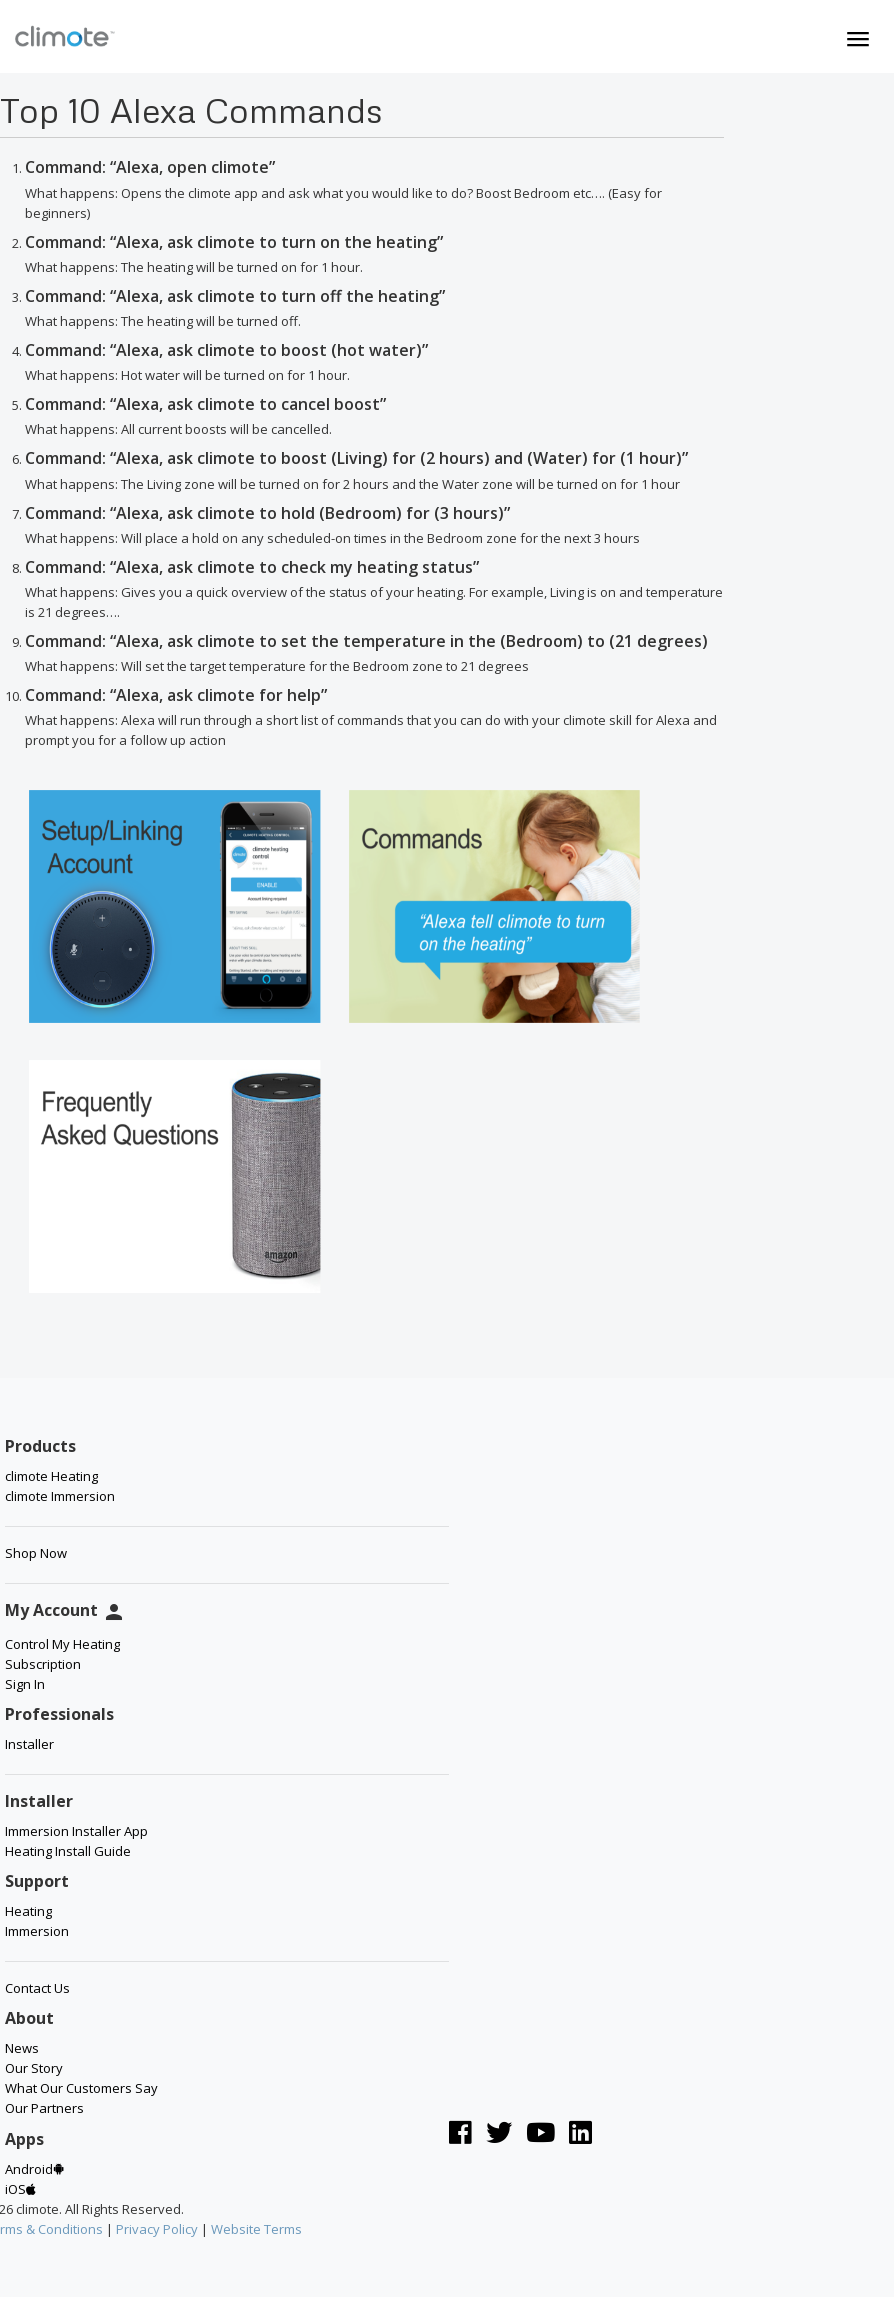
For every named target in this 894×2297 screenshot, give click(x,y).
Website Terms (256, 2229)
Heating (28, 1911)
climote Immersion (60, 1496)
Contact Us (37, 1988)
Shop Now (36, 1553)
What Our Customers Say (81, 2088)
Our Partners (44, 2108)
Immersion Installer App (76, 1831)
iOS (20, 2189)
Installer (29, 1744)
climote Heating (51, 1476)
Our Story (34, 2068)
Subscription (43, 1664)
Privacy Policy (157, 2229)
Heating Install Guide (68, 1851)
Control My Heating (62, 1644)
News (22, 2048)
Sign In (25, 1684)
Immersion (37, 1931)
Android (34, 2169)
